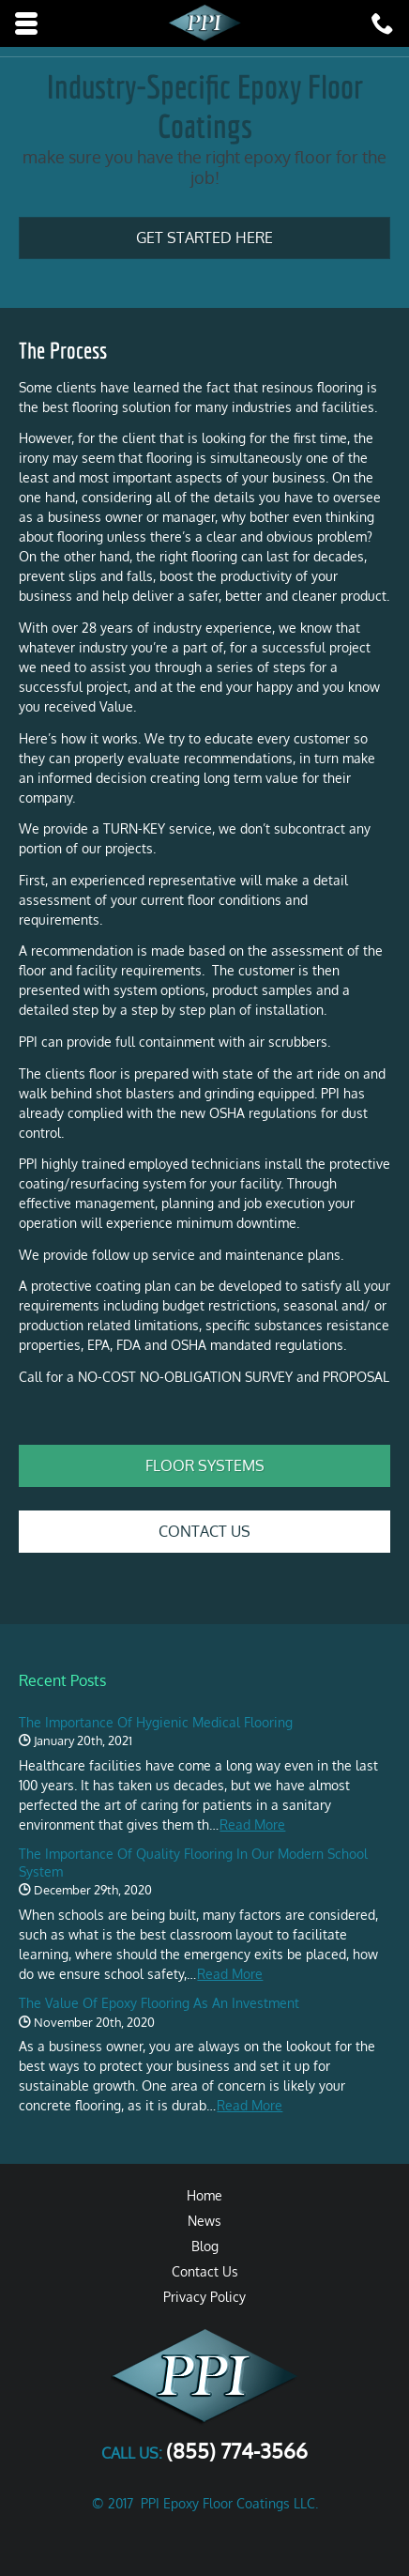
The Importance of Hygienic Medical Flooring (156, 1722)
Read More (252, 1824)
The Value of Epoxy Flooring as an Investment (159, 2003)
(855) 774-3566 (237, 2450)
